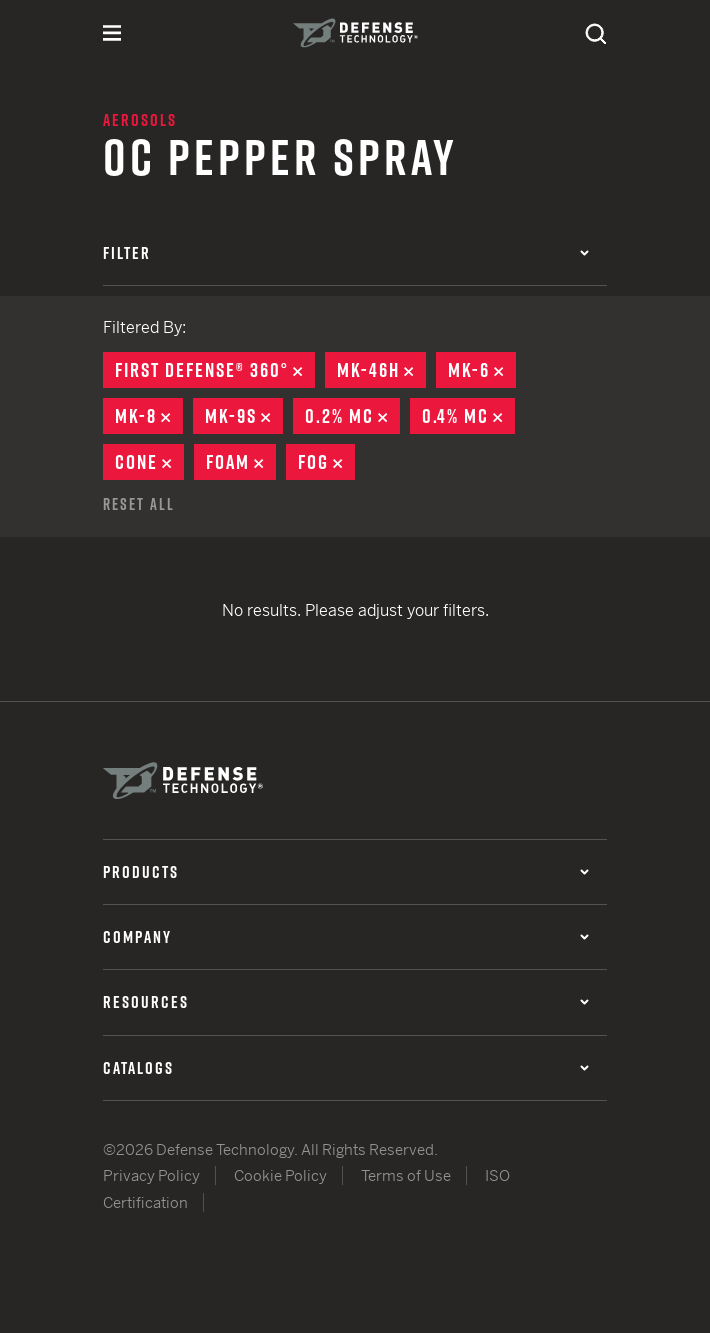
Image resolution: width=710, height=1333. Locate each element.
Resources (346, 1002)
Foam (241, 462)
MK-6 (482, 370)
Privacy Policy (151, 1175)
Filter (346, 253)
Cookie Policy (280, 1175)
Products (346, 872)
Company (346, 937)
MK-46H (381, 370)
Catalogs (346, 1068)
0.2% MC (352, 416)
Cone (149, 462)
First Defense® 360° (215, 370)
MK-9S (244, 416)
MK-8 (149, 416)
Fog (326, 462)
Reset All (139, 504)
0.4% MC (468, 416)
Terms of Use (406, 1175)
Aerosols (140, 120)
